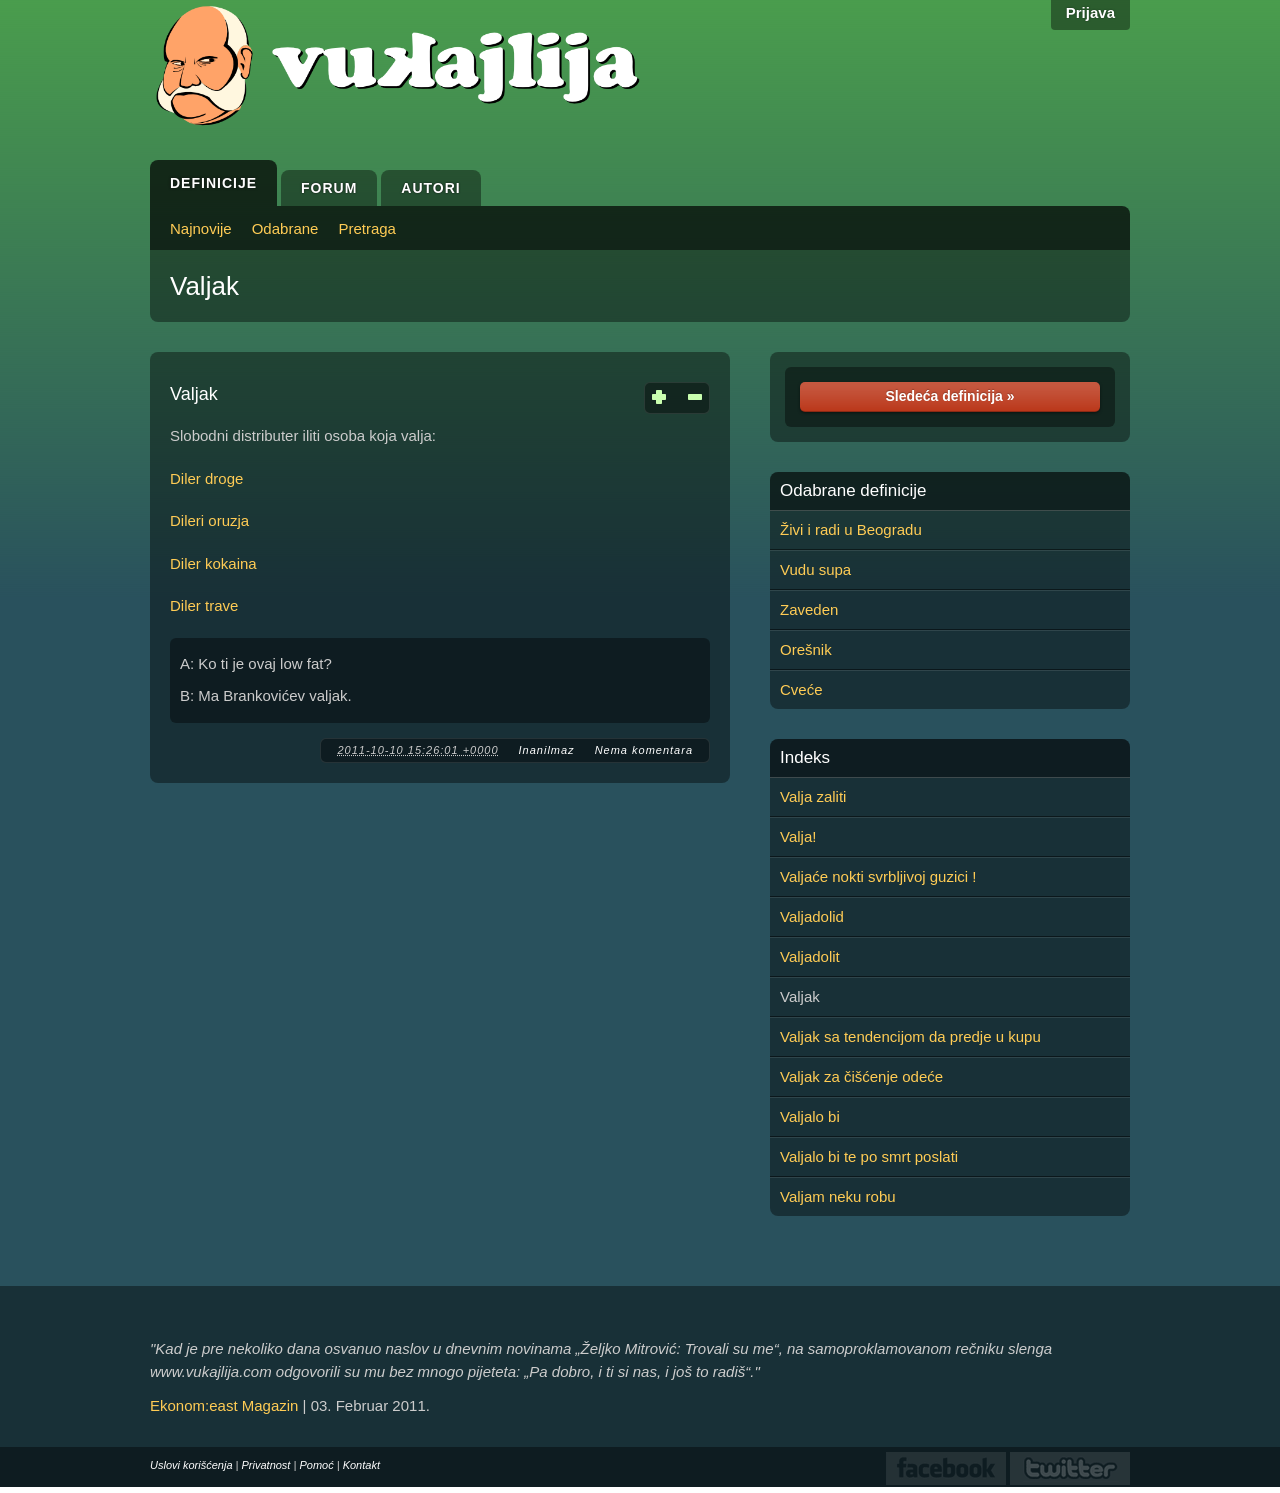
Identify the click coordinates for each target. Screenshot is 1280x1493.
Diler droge (206, 478)
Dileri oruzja (209, 520)
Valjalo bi (810, 1116)
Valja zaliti (813, 796)
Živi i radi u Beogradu (851, 529)
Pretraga (367, 228)
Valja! (798, 836)
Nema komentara (644, 750)
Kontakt (361, 1465)
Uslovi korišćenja (191, 1465)
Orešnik (806, 649)
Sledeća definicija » (949, 396)
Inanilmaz (547, 750)
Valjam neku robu (838, 1196)
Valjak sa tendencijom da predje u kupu (910, 1036)
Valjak (204, 286)
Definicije (213, 183)
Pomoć (316, 1465)
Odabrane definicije (853, 491)
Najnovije (201, 228)
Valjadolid (812, 916)
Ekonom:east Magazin (224, 1405)
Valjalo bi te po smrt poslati (869, 1156)
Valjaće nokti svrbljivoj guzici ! (878, 876)
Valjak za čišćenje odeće (861, 1076)
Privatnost (266, 1465)
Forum (329, 188)
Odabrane (285, 228)
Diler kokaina (213, 563)
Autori (430, 188)
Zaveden (809, 609)
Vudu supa (815, 569)
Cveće (801, 689)
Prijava (1090, 12)
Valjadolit (810, 956)
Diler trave (204, 605)
